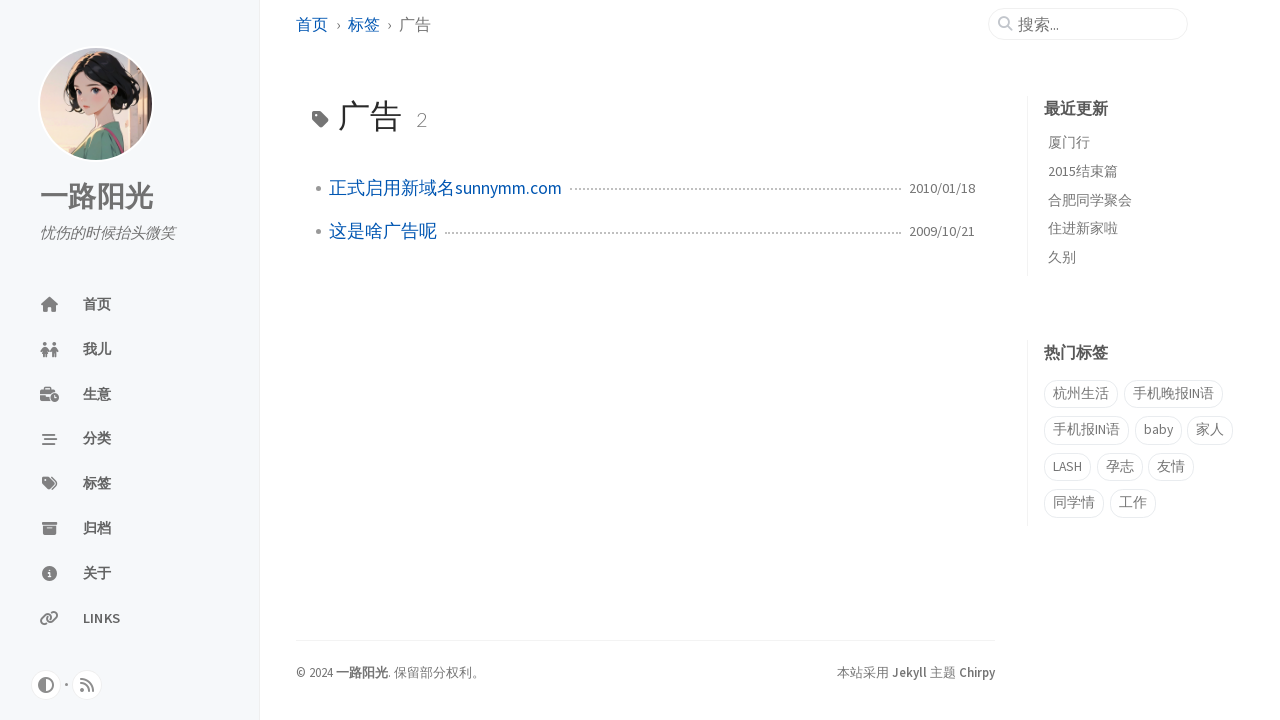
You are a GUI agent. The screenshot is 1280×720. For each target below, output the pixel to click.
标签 (364, 24)
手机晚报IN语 (1173, 393)
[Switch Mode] (46, 685)
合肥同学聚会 (1090, 200)
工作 (1133, 502)
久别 (1062, 257)
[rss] (87, 685)
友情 (1171, 466)
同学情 (1074, 502)
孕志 (1120, 466)
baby (1158, 429)
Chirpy (977, 672)
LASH (1067, 466)
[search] (1096, 24)
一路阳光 (96, 197)
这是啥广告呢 (383, 231)
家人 (1210, 429)
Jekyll (909, 672)
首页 (312, 24)
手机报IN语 (1086, 429)
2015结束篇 (1083, 171)
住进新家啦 (1083, 228)
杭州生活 (1081, 393)
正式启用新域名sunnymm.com (445, 188)
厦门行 (1069, 142)
